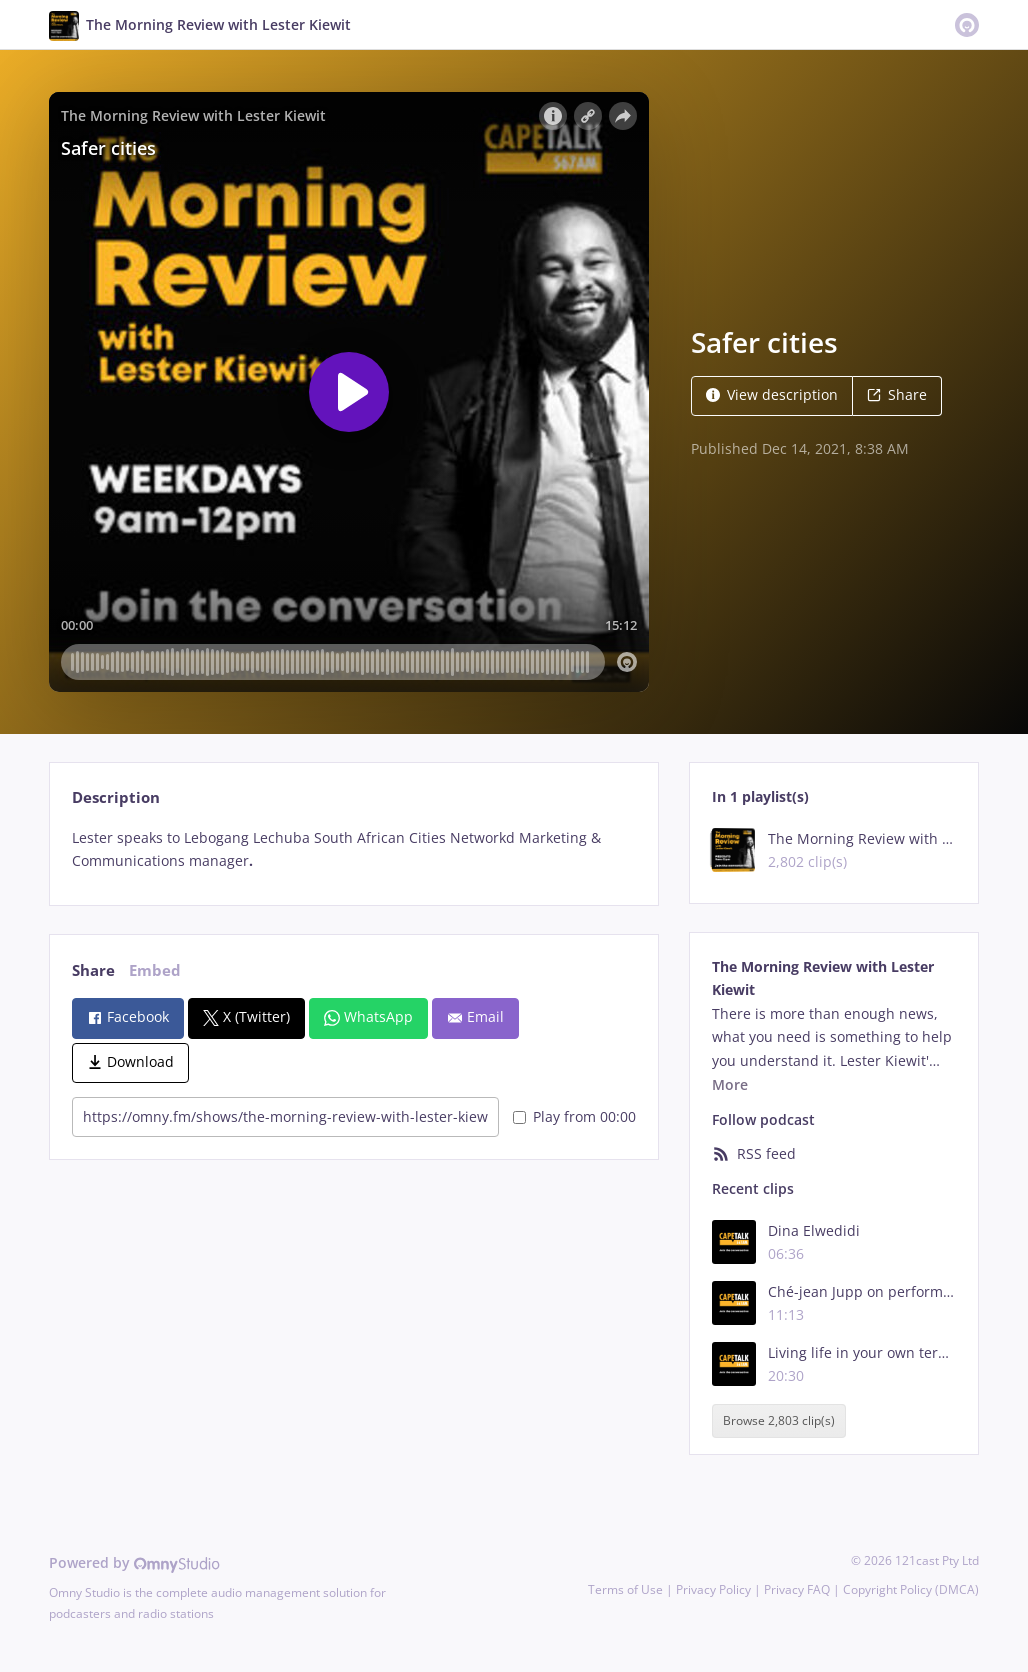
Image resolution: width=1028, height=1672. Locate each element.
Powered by (134, 1562)
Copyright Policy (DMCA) (911, 1589)
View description (772, 394)
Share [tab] (93, 970)
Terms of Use (625, 1589)
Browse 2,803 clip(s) (779, 1420)
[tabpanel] (353, 850)
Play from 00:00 (574, 1116)
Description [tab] (116, 797)
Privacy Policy (713, 1589)
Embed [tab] (155, 970)
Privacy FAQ (797, 1589)
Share (897, 394)
